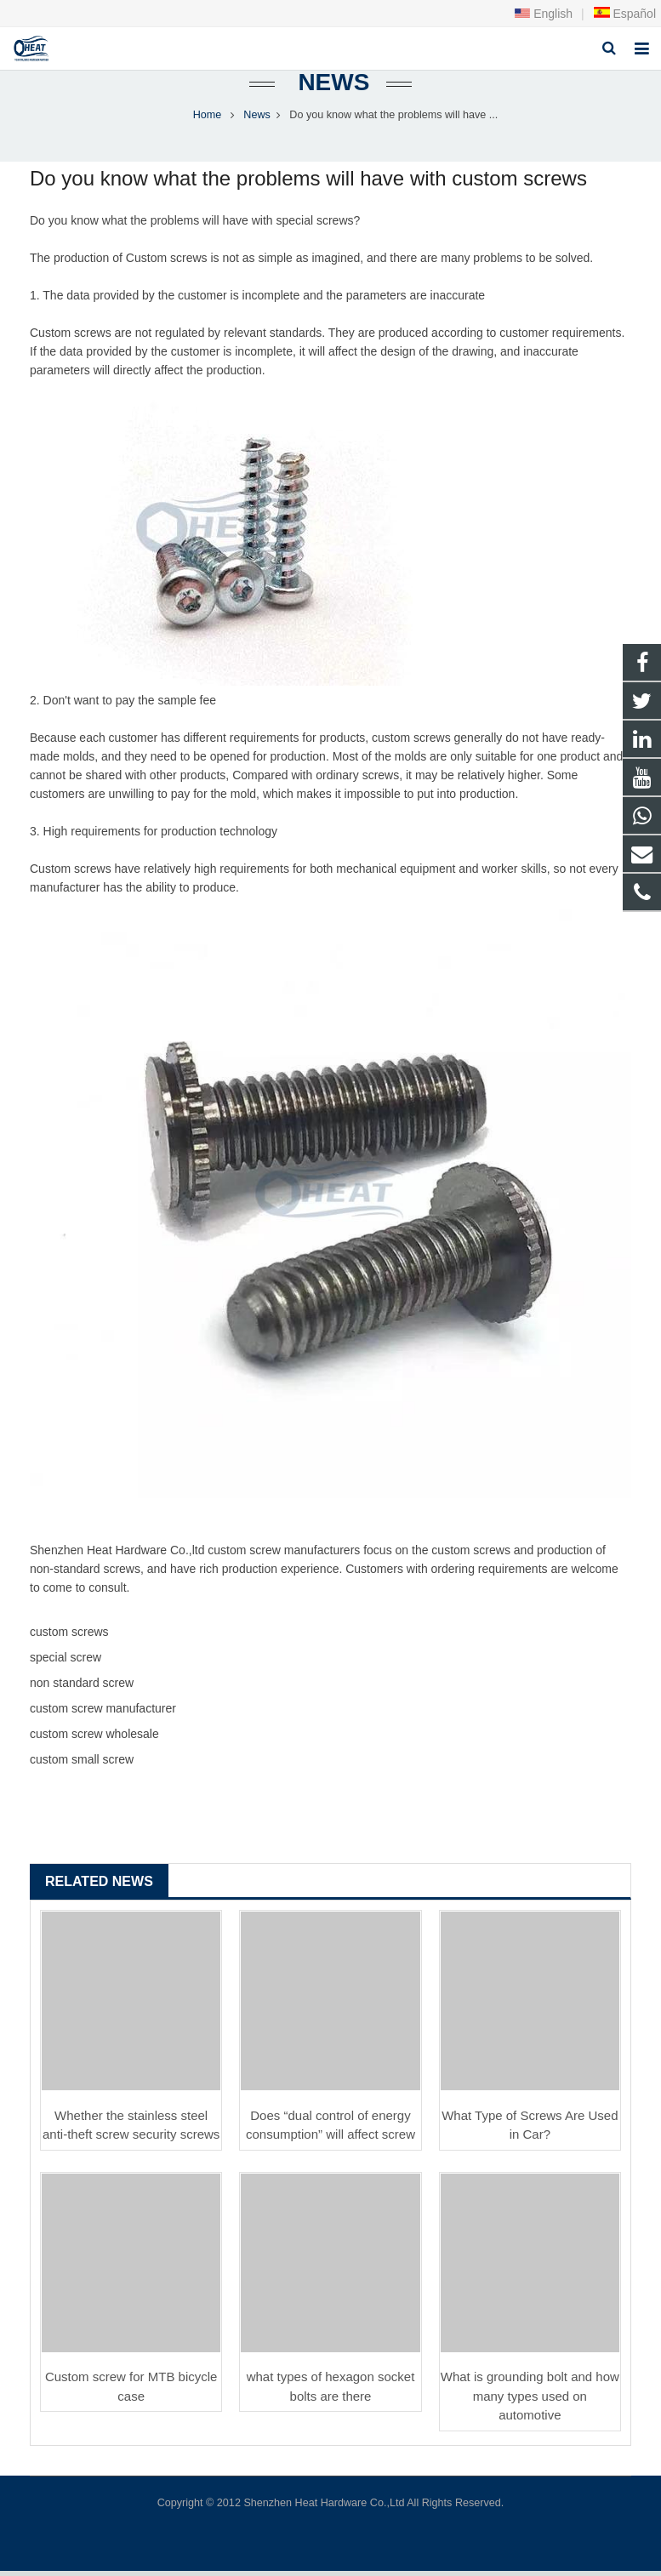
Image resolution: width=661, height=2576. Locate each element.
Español (624, 13)
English (544, 13)
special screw (311, 225)
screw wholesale (115, 1739)
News (331, 87)
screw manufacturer (301, 1555)
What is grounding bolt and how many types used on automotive (530, 2400)
